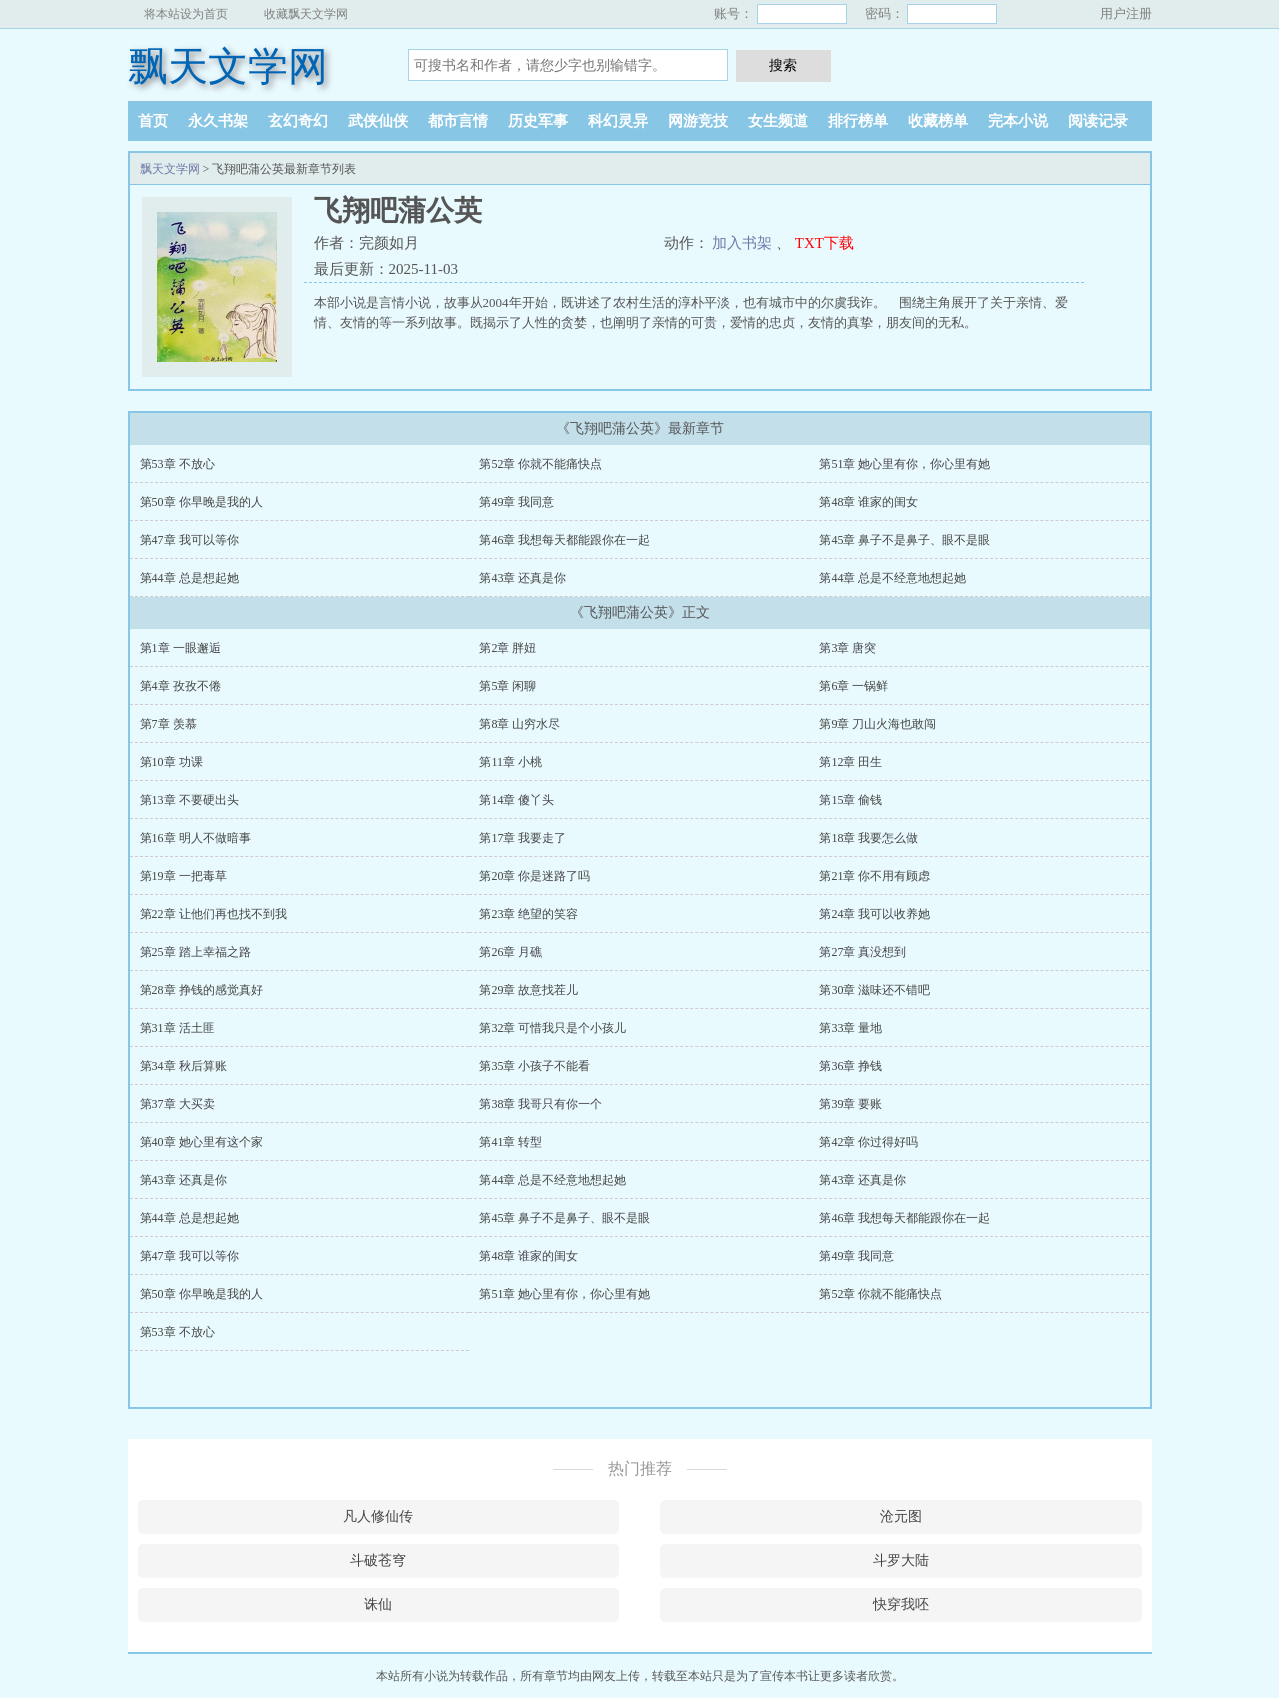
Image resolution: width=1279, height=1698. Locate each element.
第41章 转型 (510, 1142)
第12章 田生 (850, 762)
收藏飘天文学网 (306, 14)
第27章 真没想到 (862, 952)
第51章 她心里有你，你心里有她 (904, 464)
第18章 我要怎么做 (868, 838)
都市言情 (458, 121)
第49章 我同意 (516, 502)
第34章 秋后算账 (183, 1066)
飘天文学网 (228, 66)
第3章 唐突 (847, 648)
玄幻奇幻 (298, 121)
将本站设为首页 (186, 14)
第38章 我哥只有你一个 (540, 1104)
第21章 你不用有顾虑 (874, 876)
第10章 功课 (171, 762)
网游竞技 (698, 121)
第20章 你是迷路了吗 (534, 876)
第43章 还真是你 (522, 578)
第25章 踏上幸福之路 (195, 952)
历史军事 (538, 121)
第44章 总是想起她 (189, 578)
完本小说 (1018, 121)
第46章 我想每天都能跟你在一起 (564, 540)
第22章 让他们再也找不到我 (213, 914)
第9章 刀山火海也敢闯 (877, 724)
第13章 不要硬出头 (189, 800)
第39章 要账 (850, 1104)
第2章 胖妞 (507, 648)
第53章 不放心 (177, 464)
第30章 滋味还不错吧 (874, 990)
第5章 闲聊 (507, 686)
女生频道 (778, 121)
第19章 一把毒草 (183, 876)
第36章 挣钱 (850, 1066)
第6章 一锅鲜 (853, 686)
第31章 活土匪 (177, 1028)
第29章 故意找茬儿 (528, 990)
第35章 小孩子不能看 (534, 1066)
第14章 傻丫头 (516, 800)
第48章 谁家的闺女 (868, 502)
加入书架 (742, 243)
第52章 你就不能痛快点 (540, 464)
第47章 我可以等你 (189, 540)
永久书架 (218, 121)
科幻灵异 (618, 121)
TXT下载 (824, 243)
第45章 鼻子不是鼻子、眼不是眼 (904, 540)
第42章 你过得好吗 (868, 1142)
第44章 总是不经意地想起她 (892, 578)
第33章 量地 (850, 1028)
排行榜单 (858, 121)
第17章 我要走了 (522, 838)
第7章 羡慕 (168, 724)
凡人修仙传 (378, 1516)
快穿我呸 (901, 1604)
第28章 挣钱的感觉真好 (201, 990)
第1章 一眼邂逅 (180, 648)
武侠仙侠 (378, 121)
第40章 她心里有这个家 (201, 1142)
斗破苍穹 (378, 1560)
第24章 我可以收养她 (874, 914)
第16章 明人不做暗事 (195, 838)
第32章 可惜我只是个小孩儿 (552, 1028)
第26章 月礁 (510, 952)
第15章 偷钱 (850, 800)
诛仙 (378, 1604)
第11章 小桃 (510, 762)
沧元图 (901, 1516)
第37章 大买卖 (177, 1104)
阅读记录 (1098, 121)
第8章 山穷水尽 (519, 724)
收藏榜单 (938, 121)
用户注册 (1126, 13)
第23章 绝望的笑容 (528, 914)
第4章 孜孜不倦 (180, 686)
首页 (153, 121)
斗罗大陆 (901, 1560)
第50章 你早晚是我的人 (201, 502)
